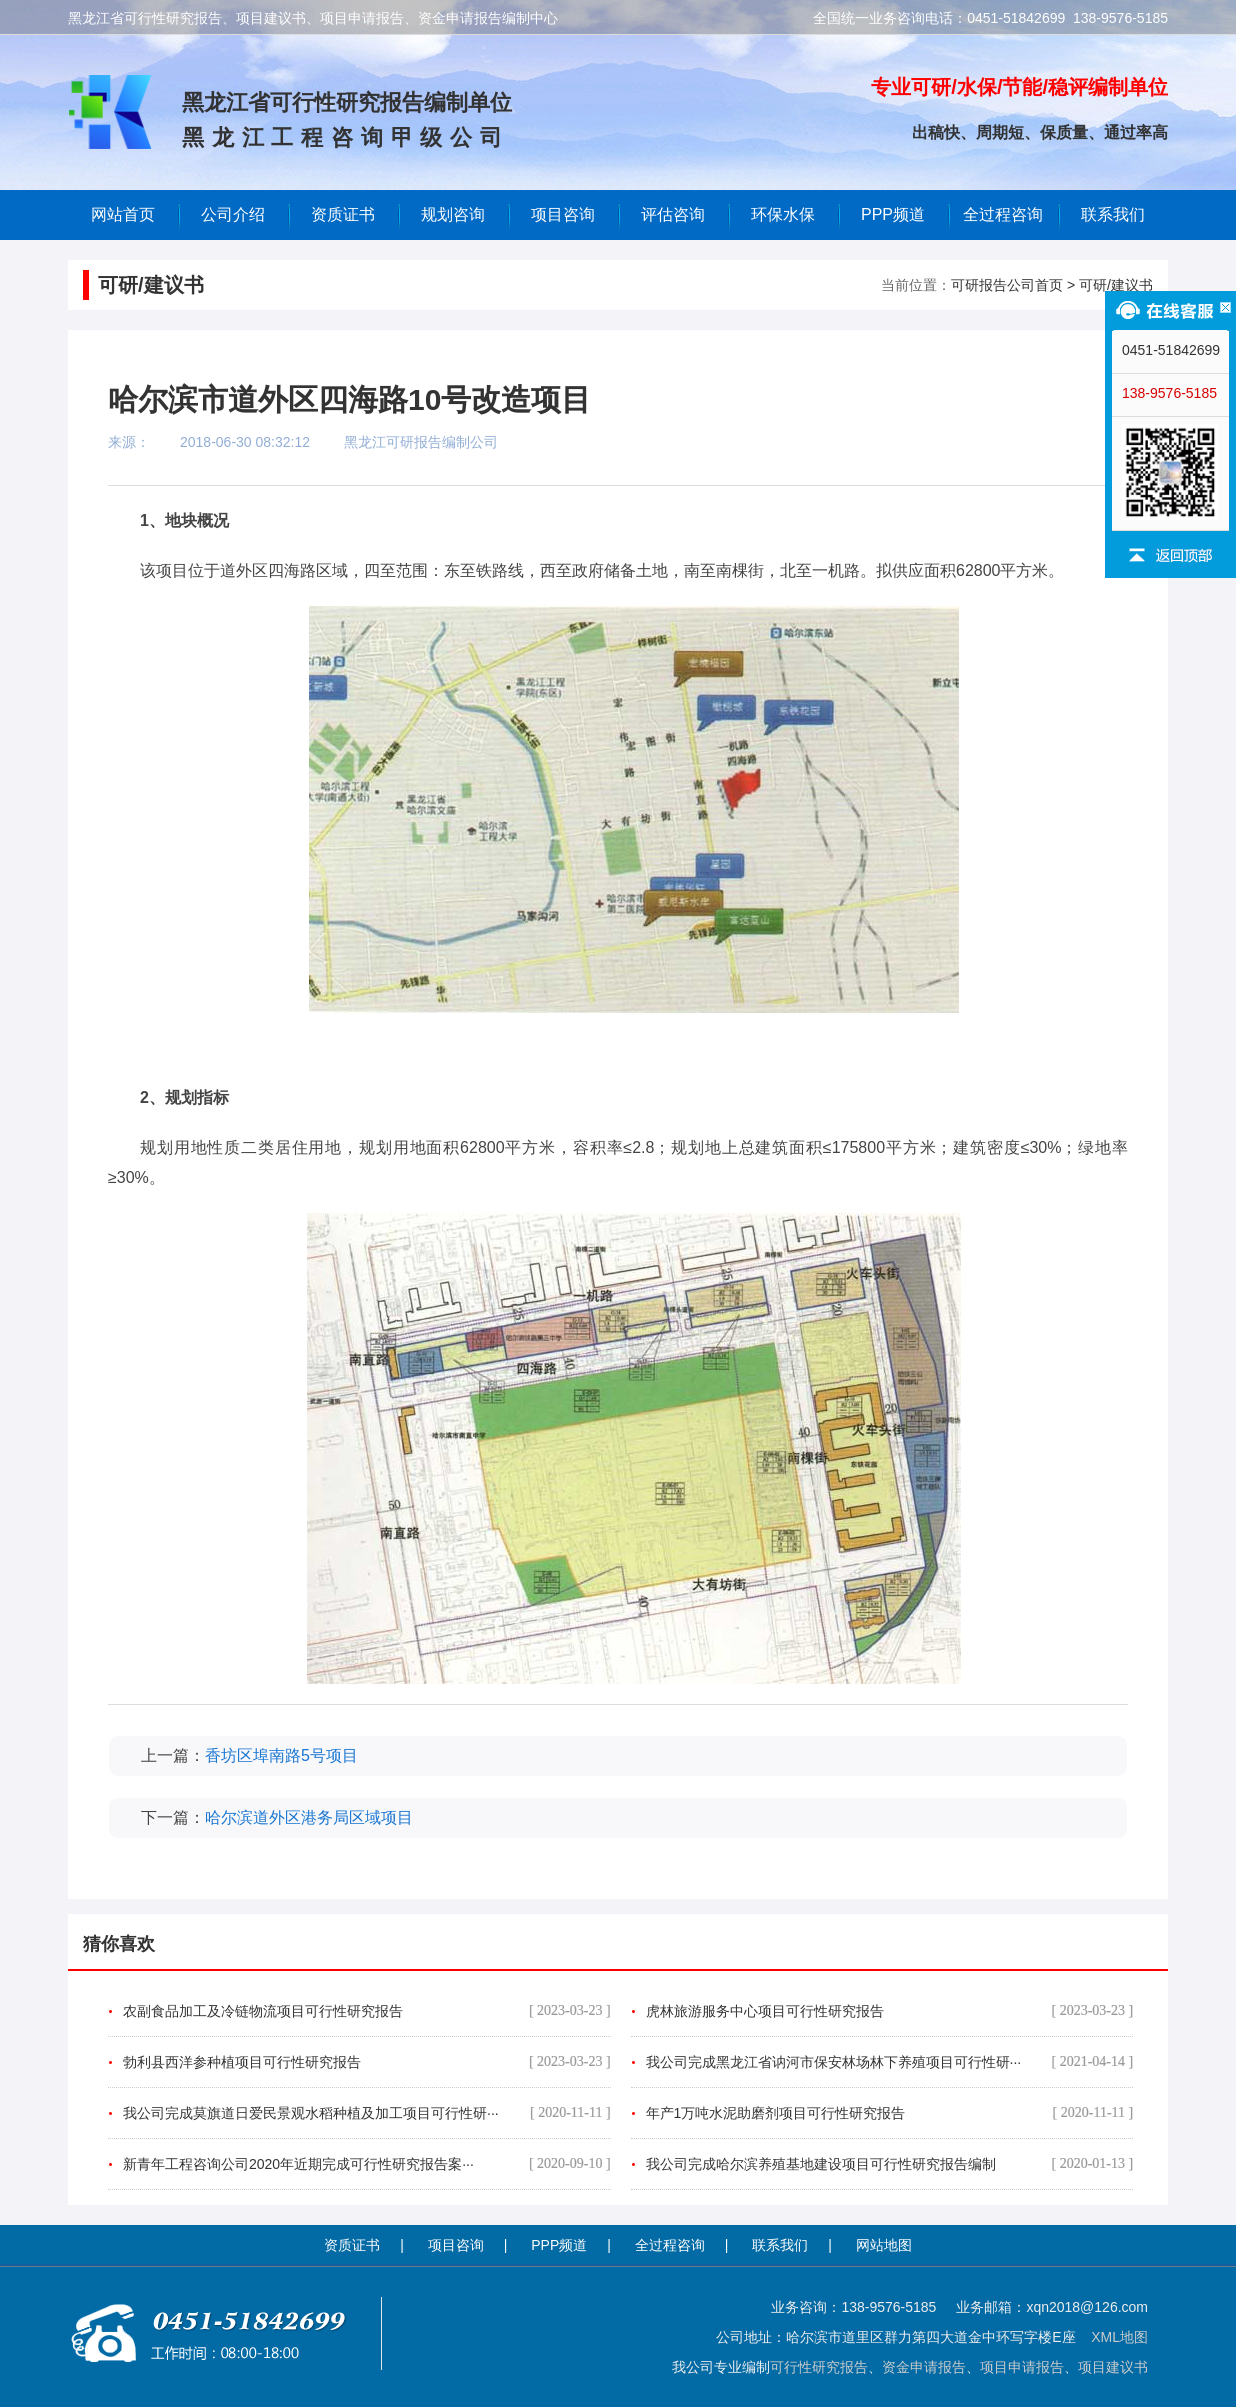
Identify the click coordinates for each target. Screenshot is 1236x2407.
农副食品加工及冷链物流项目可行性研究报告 (367, 2011)
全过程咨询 (1003, 214)
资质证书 (352, 2245)
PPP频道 (893, 214)
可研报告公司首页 (1007, 285)
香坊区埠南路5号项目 (281, 1755)
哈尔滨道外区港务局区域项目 (309, 1817)
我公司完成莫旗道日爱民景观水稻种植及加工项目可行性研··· (367, 2113)
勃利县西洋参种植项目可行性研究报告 (367, 2062)
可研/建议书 (1116, 285)
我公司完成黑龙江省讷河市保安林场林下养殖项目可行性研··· (890, 2062)
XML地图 (1119, 2337)
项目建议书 (1113, 2367)
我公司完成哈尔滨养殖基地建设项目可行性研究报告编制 (890, 2164)
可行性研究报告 (819, 2367)
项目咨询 (563, 214)
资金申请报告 (924, 2367)
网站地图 (884, 2245)
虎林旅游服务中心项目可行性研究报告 (890, 2011)
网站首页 (123, 214)
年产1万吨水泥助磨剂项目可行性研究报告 (890, 2113)
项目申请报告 (1022, 2367)
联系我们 (1113, 214)
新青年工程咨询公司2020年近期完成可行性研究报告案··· (367, 2164)
